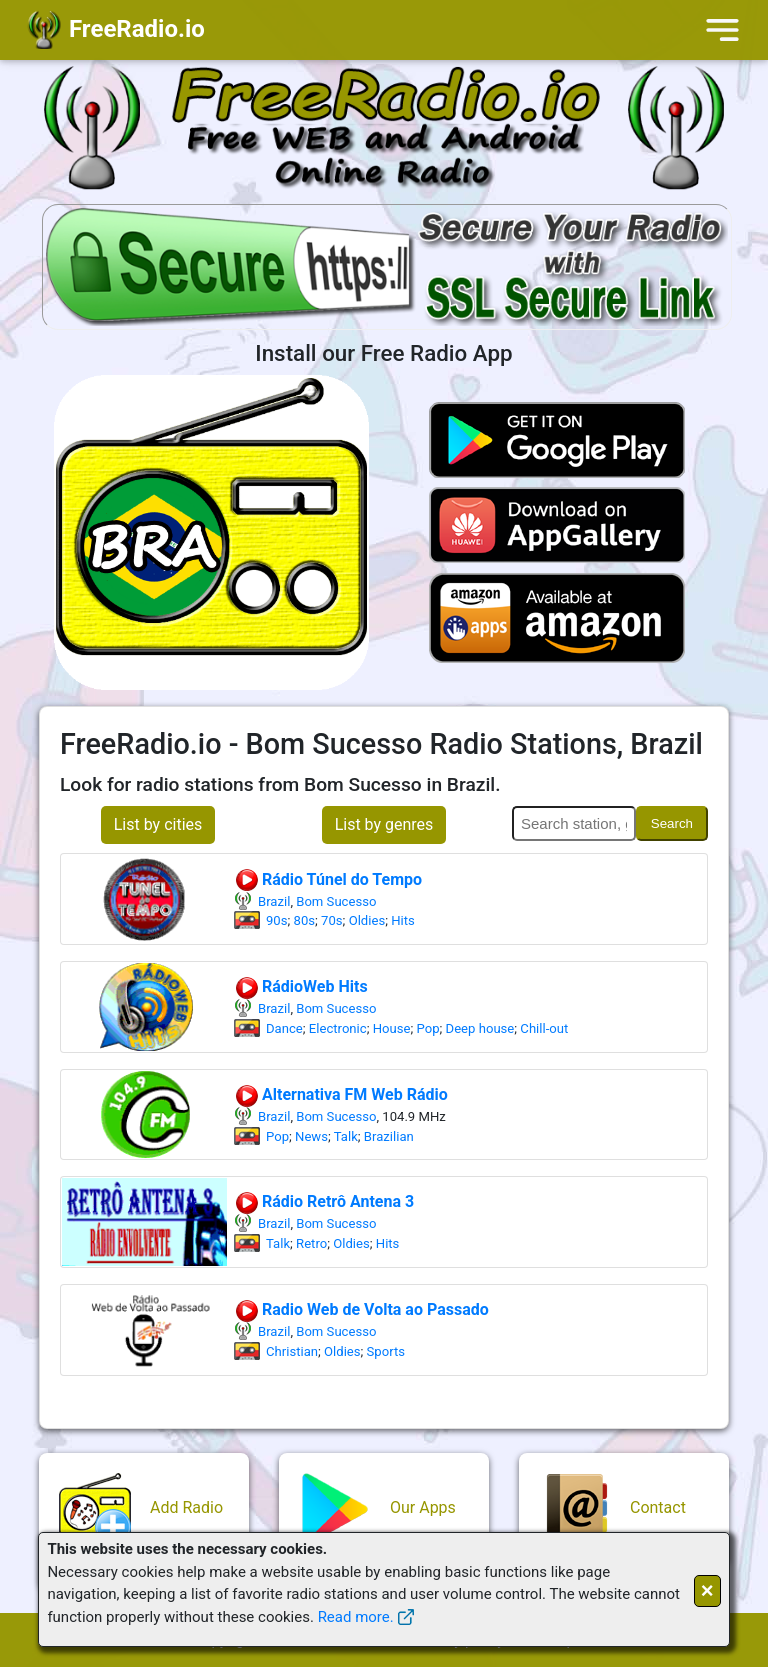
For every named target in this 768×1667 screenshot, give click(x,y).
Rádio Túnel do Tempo (328, 879)
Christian (292, 1351)
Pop (428, 1028)
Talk (346, 1136)
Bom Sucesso (336, 901)
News (311, 1136)
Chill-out (544, 1028)
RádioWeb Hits (301, 986)
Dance (284, 1028)
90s (277, 920)
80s (305, 920)
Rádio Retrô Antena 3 (324, 1201)
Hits (403, 920)
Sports (386, 1351)
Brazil (274, 901)
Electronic (338, 1028)
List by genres (384, 824)
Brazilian (389, 1136)
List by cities (158, 824)
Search (672, 823)
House (392, 1028)
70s (332, 920)
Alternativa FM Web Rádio (341, 1094)
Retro (311, 1243)
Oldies (367, 920)
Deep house (480, 1028)
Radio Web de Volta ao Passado (361, 1309)
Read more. (356, 1617)
